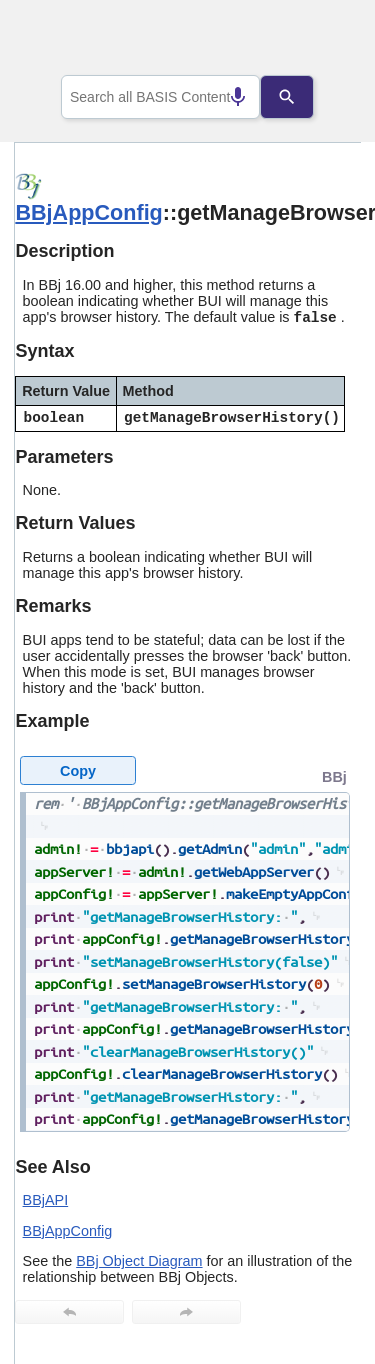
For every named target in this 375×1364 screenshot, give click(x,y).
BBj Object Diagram (139, 1261)
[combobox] (161, 97)
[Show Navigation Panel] (320, 41)
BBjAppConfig (88, 212)
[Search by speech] (223, 97)
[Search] (302, 97)
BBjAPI (46, 1200)
